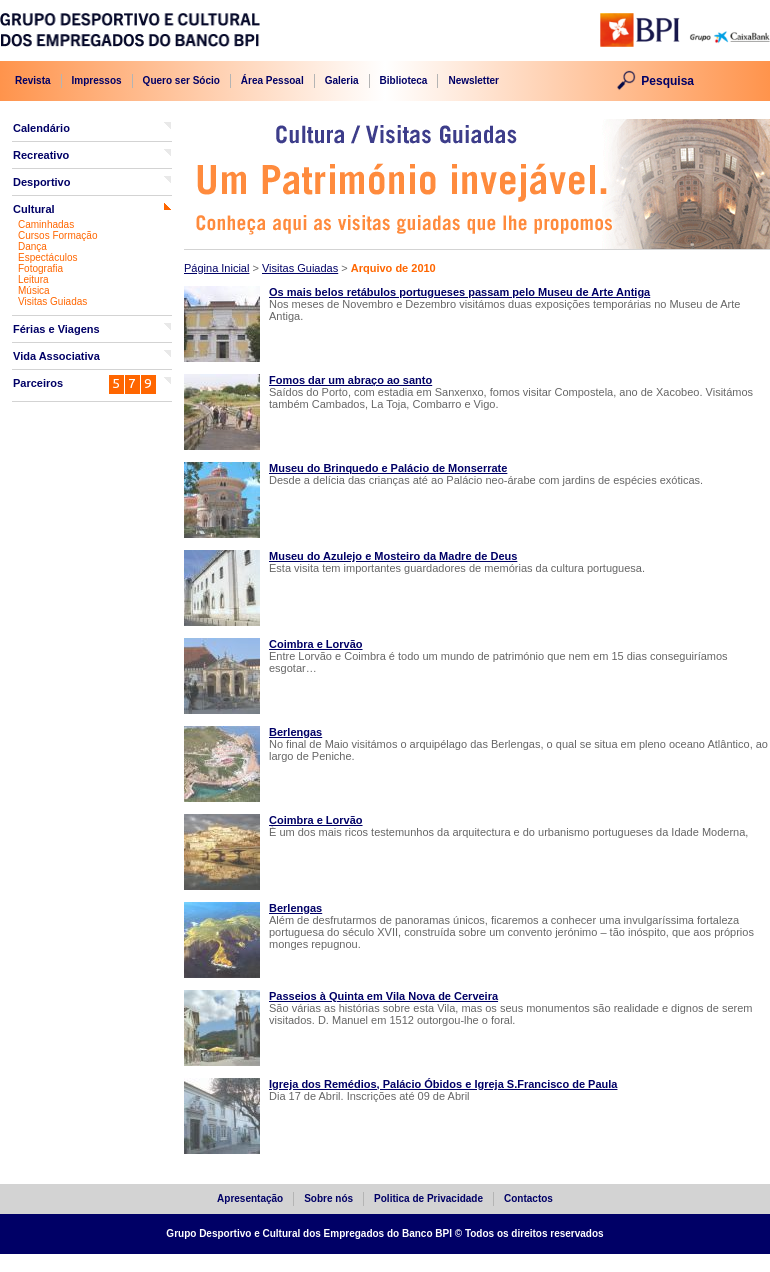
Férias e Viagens (56, 329)
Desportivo (41, 182)
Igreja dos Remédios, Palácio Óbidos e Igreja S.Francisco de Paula (443, 1084)
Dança (32, 246)
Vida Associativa (56, 356)
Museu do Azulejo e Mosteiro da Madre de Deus (393, 556)
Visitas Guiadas (52, 301)
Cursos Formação (57, 235)
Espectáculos (47, 257)
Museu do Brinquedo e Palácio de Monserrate (388, 468)
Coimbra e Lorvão (316, 644)
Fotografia (40, 268)
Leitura (33, 279)
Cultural (34, 209)
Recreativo (41, 155)
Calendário (41, 128)
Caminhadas (46, 224)
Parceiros (38, 383)
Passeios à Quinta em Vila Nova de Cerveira (383, 996)
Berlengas (295, 732)
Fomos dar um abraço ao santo (350, 380)
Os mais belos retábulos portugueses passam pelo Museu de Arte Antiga (459, 292)
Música (34, 290)
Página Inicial (216, 268)
